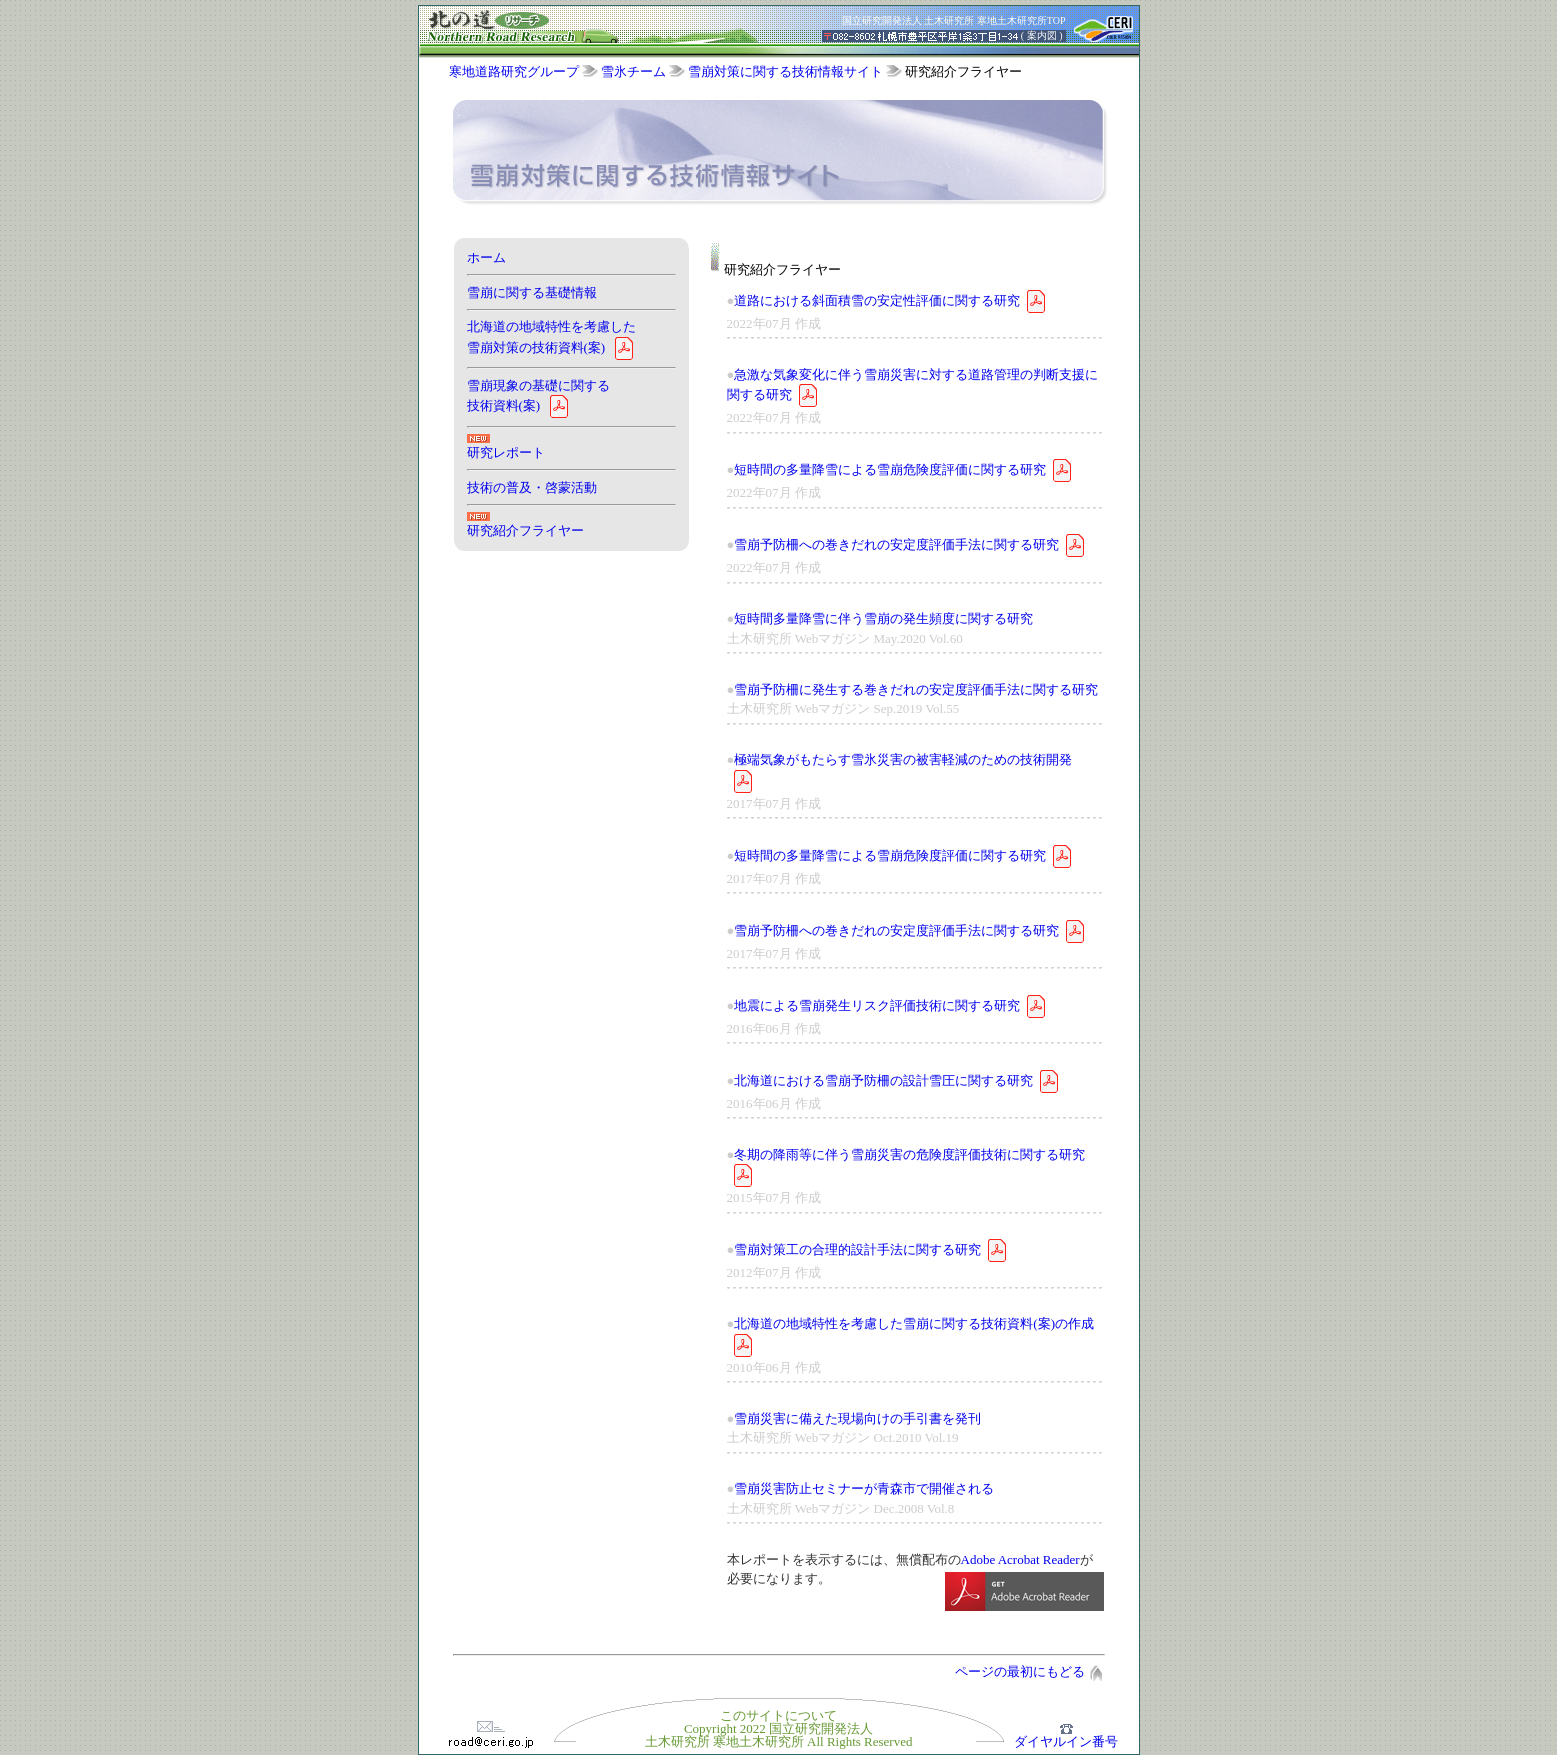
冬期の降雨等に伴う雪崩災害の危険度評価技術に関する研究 (909, 1154)
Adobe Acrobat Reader (1020, 1559)
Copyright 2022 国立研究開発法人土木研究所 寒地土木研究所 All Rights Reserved (779, 1735)
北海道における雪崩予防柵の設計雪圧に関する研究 (883, 1079)
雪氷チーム (633, 71)
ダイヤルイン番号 (1066, 1736)
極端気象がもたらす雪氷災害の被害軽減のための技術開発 (903, 759)
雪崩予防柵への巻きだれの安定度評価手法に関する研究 (896, 544)
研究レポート (506, 452)
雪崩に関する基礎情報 (532, 292)
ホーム (486, 257)
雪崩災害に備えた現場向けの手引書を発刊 (857, 1418)
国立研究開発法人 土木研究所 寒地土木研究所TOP (954, 20)
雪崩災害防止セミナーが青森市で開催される (864, 1488)
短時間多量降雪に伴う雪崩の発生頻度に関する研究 (883, 618)
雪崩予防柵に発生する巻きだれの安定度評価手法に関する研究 (916, 689)
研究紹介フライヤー (525, 530)
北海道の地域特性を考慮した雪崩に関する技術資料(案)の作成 (914, 1323)
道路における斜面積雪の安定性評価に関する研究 (877, 299)
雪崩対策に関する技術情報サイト (785, 71)
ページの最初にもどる (1028, 1671)
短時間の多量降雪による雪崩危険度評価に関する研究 (890, 469)
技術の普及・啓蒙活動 (532, 487)
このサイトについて (778, 1715)
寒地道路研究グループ (514, 71)
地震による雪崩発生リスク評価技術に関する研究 (877, 1004)
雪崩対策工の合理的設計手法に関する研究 (857, 1249)
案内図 (1042, 35)
